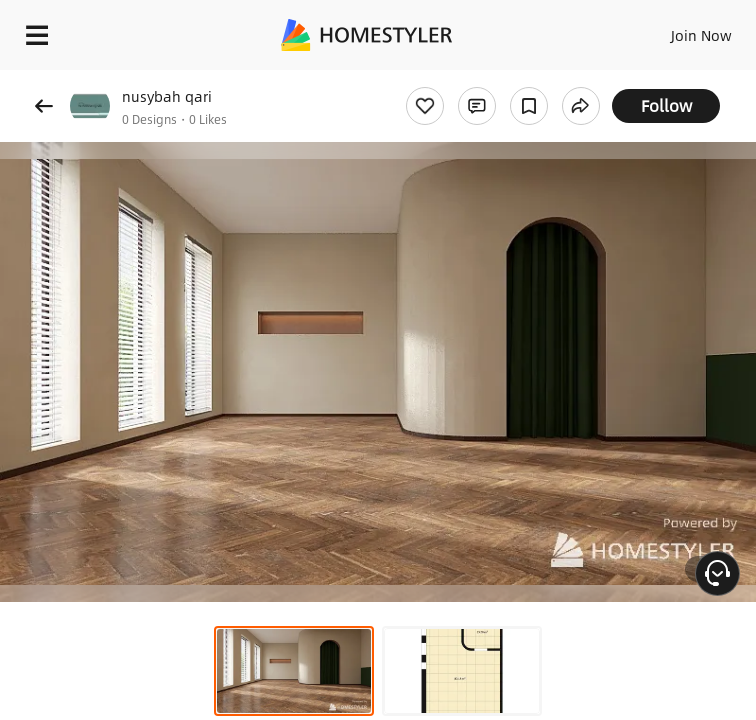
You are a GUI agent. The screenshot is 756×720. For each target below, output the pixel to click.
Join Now (701, 35)
